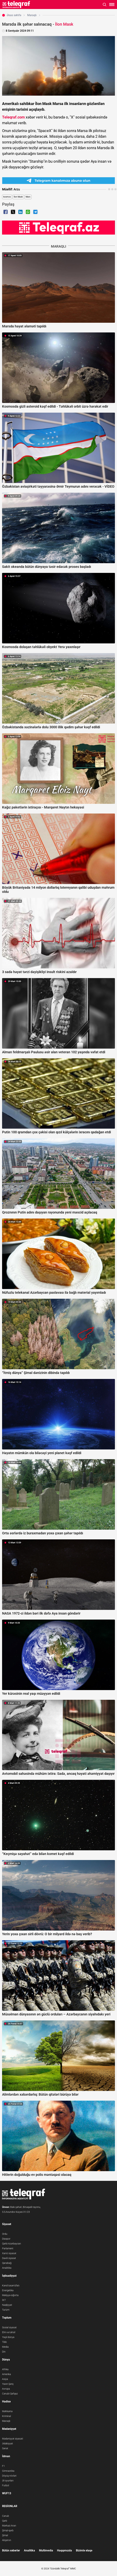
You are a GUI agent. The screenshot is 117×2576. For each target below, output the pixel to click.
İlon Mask (18, 197)
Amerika (6, 2374)
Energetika (8, 2290)
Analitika (6, 2267)
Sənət (5, 2448)
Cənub (5, 2516)
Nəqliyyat (7, 2305)
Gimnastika (8, 2470)
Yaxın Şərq (7, 2383)
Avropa (6, 2388)
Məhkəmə (7, 2411)
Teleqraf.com (13, 117)
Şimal (5, 2535)
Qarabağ (6, 2263)
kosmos (7, 197)
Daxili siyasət (9, 2258)
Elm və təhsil (8, 2332)
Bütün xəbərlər (11, 2550)
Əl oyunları (8, 2480)
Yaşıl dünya (8, 2337)
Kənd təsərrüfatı (10, 2285)
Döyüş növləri (9, 2475)
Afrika (5, 2369)
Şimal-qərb (8, 2530)
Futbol (5, 2485)
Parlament (7, 2248)
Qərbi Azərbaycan (11, 2243)
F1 (3, 2466)
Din (4, 2351)
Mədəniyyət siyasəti (12, 2438)
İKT (4, 2300)
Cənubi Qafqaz (10, 2393)
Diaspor (6, 2238)
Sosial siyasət (9, 2327)
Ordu (4, 2233)
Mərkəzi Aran (9, 2525)
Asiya (5, 2379)
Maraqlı (6, 2421)
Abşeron (6, 2540)
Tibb (4, 2342)
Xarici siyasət (9, 2253)
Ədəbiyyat (7, 2443)
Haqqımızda (64, 2550)
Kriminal (6, 2416)
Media (5, 2346)
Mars (28, 197)
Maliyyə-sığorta (10, 2295)
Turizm (5, 2309)
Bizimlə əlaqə (84, 2550)
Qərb (4, 2520)
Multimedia (46, 2550)
